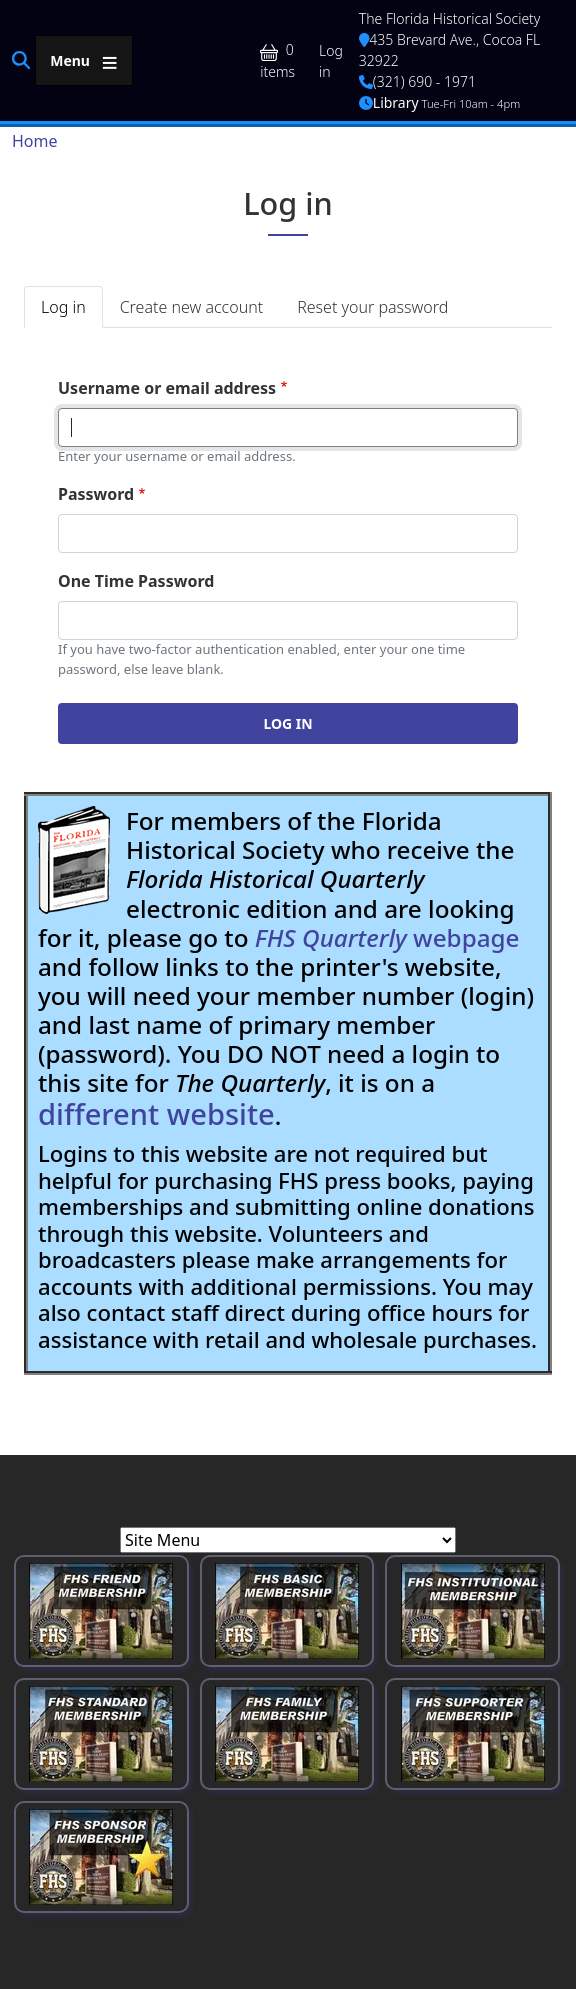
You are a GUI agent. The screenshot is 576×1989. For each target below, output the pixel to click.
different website (156, 1114)
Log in (331, 61)
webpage (387, 937)
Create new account (191, 307)
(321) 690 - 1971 (417, 81)
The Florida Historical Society (450, 18)
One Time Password (136, 581)
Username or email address (167, 388)
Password (96, 494)
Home (35, 141)
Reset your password (372, 307)
